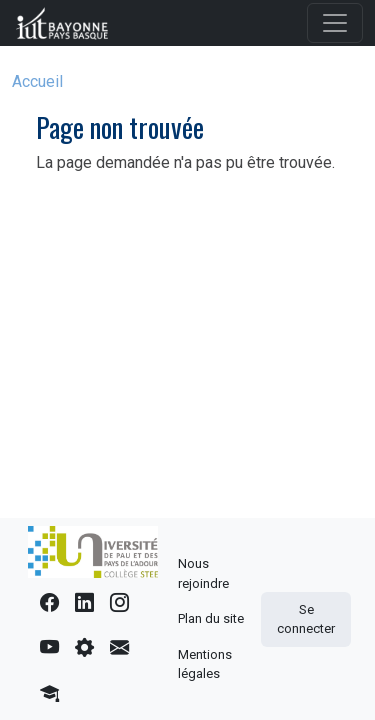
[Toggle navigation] (335, 23)
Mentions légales (205, 664)
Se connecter (306, 619)
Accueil (37, 81)
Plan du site (211, 618)
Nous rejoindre (203, 573)
